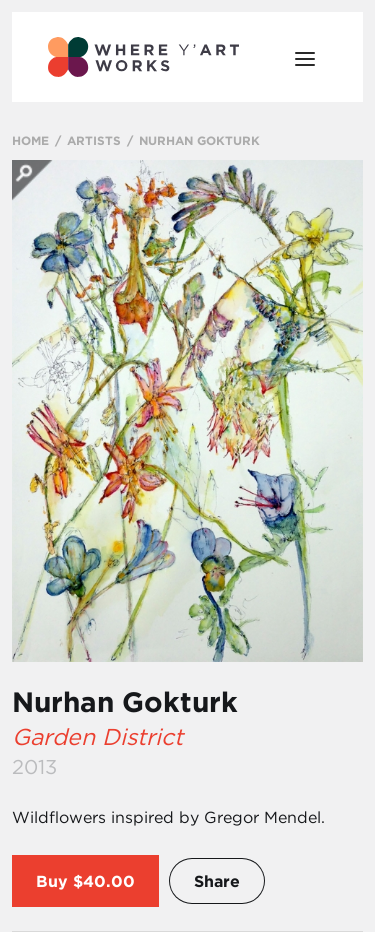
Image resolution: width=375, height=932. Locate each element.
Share (217, 881)
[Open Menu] (305, 57)
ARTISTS (94, 140)
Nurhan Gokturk (125, 702)
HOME (30, 140)
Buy (52, 881)
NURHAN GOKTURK (199, 140)
